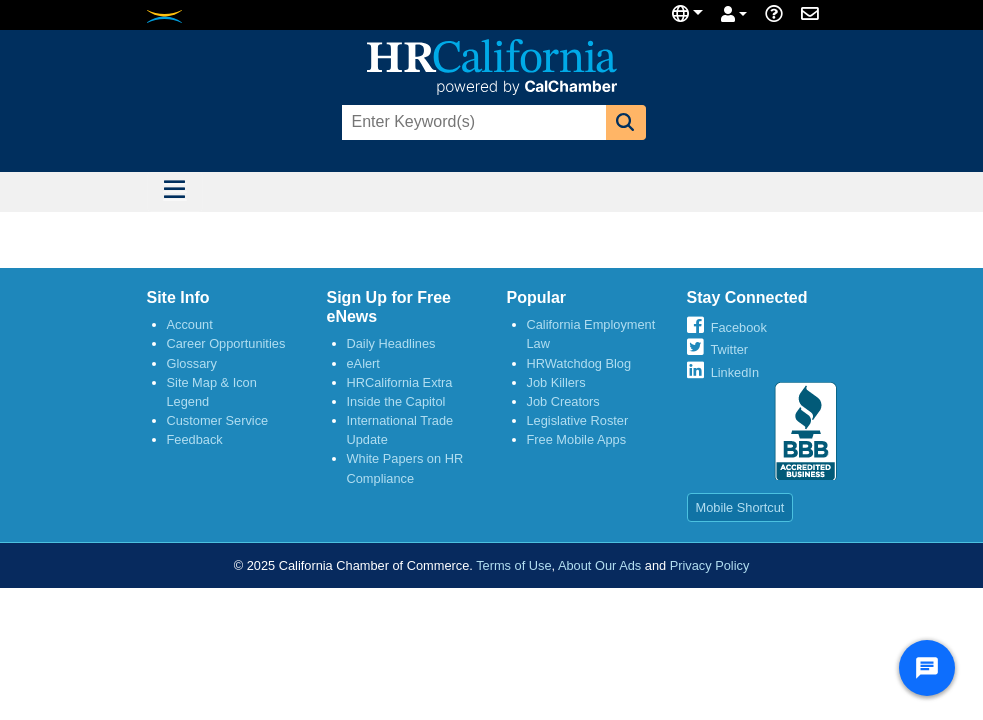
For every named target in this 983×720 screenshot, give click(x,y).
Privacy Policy (710, 565)
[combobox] (472, 122)
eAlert (363, 363)
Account (190, 324)
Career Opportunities (226, 343)
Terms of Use (513, 565)
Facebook (739, 327)
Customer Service (218, 420)
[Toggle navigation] (175, 192)
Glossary (192, 363)
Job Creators (563, 401)
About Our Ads (599, 565)
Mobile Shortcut (740, 507)
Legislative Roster (578, 420)
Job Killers (556, 382)
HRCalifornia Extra (400, 382)
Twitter (729, 349)
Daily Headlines (391, 343)
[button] (626, 122)
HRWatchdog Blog (579, 363)
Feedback (195, 439)
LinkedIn (735, 372)
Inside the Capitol (396, 401)
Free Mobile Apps (577, 439)
